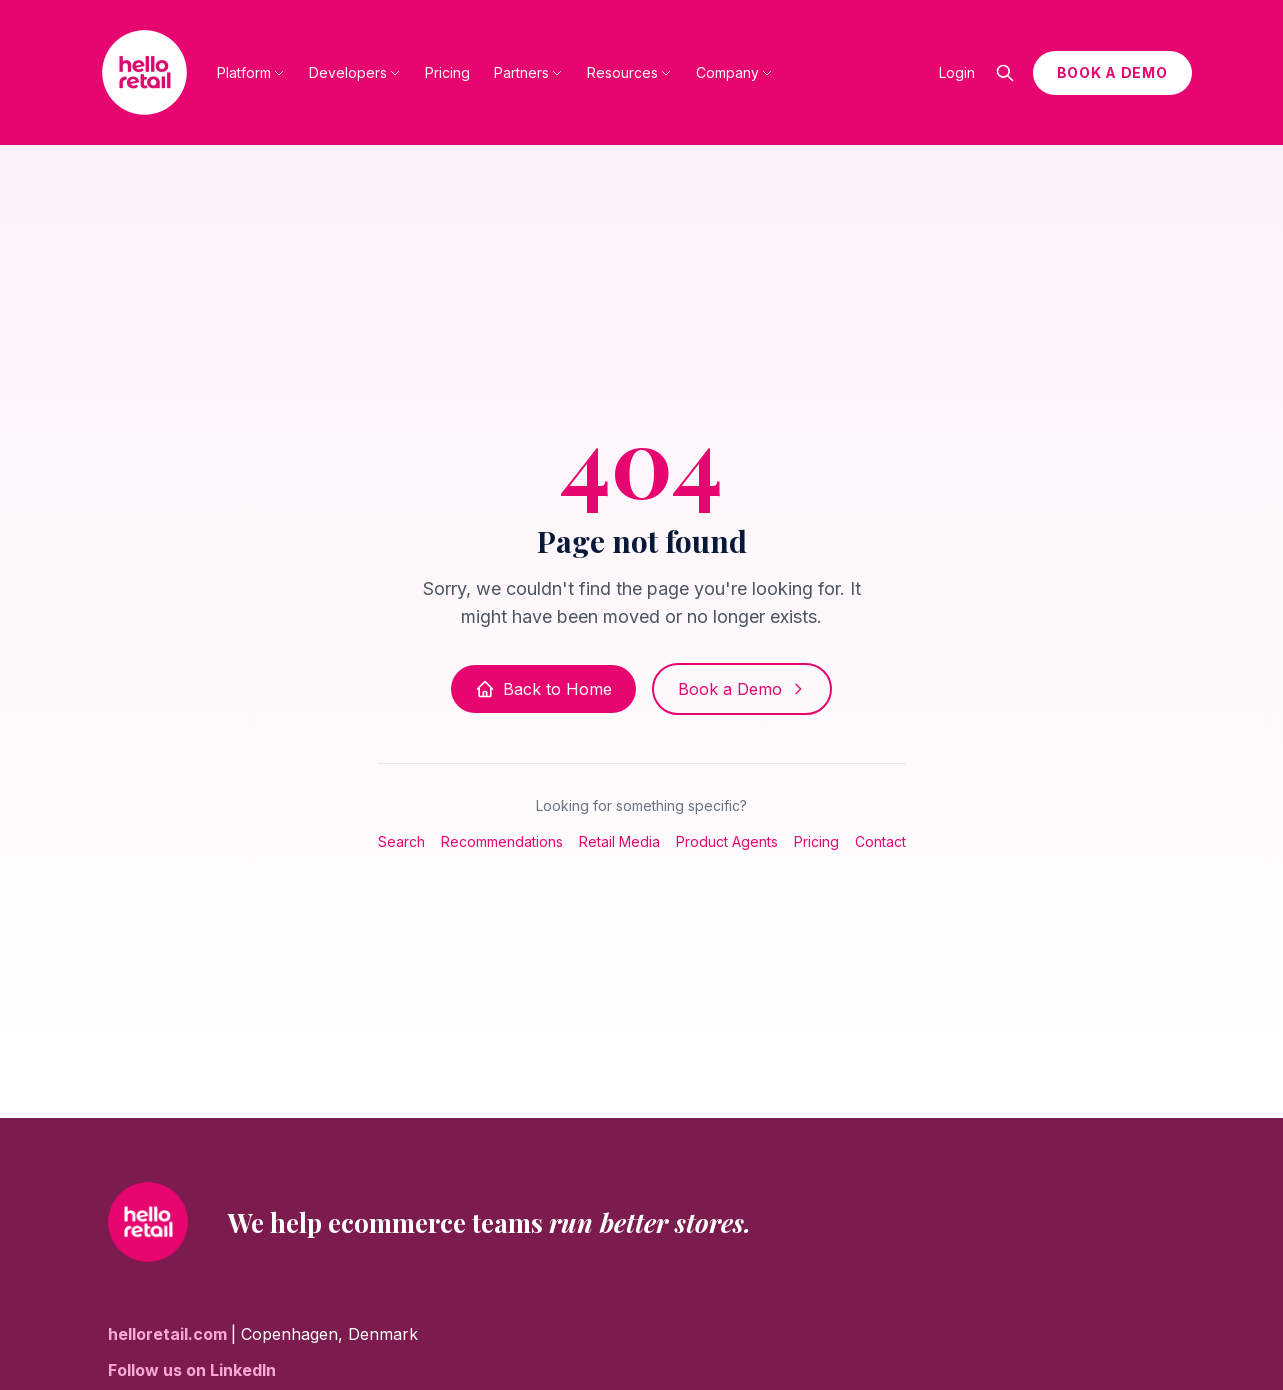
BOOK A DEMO (1112, 72)
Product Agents (727, 841)
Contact (880, 841)
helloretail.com (169, 1334)
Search (401, 841)
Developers (355, 72)
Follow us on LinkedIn (192, 1370)
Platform (251, 72)
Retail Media (619, 841)
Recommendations (502, 841)
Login (957, 72)
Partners (528, 72)
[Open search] (1005, 73)
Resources (629, 72)
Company (734, 72)
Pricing (447, 72)
